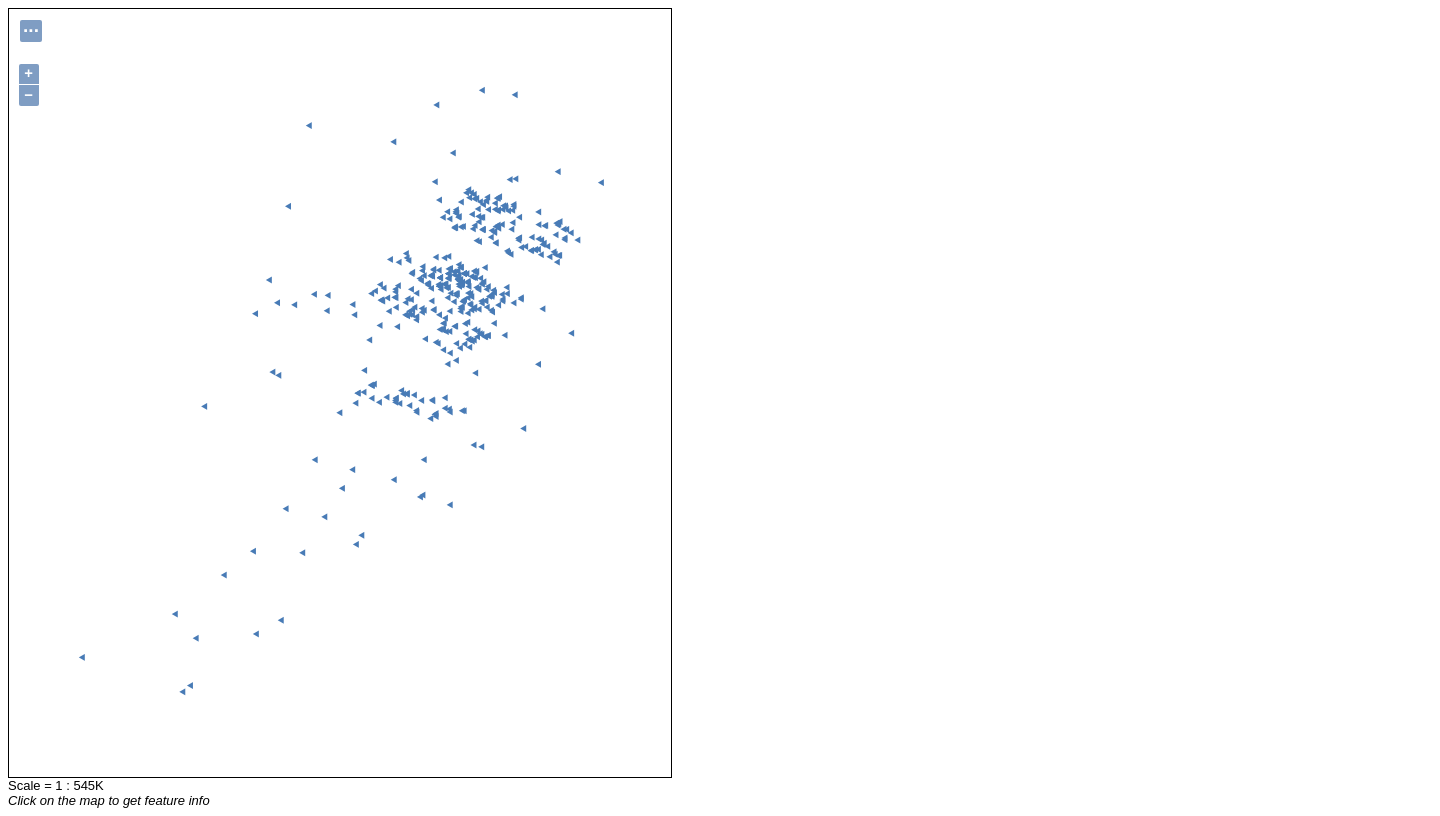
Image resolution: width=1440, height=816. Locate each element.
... (31, 28)
